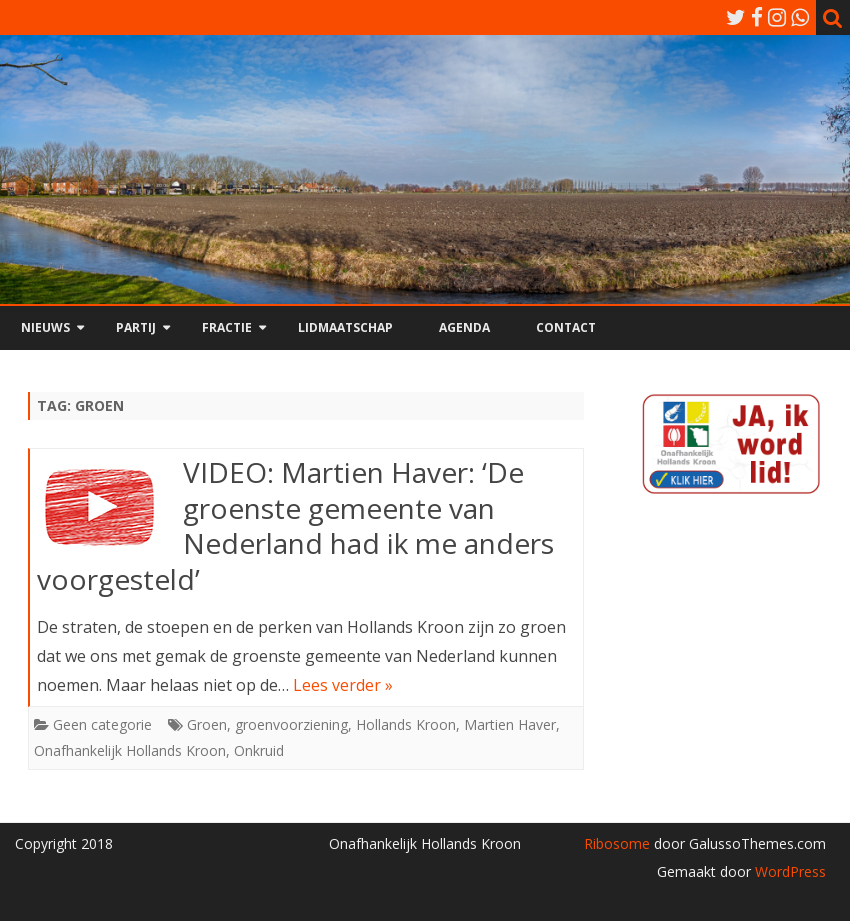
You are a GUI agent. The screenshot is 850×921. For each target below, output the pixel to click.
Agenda (464, 327)
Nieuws (45, 327)
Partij (136, 327)
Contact (566, 327)
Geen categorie (102, 724)
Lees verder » (343, 685)
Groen (207, 724)
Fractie (227, 327)
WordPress (788, 871)
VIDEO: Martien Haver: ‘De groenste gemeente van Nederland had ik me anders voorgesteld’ (295, 525)
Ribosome (617, 843)
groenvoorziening (291, 724)
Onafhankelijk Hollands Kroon (130, 750)
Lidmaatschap (345, 327)
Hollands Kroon (406, 724)
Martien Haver (510, 724)
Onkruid (259, 750)
